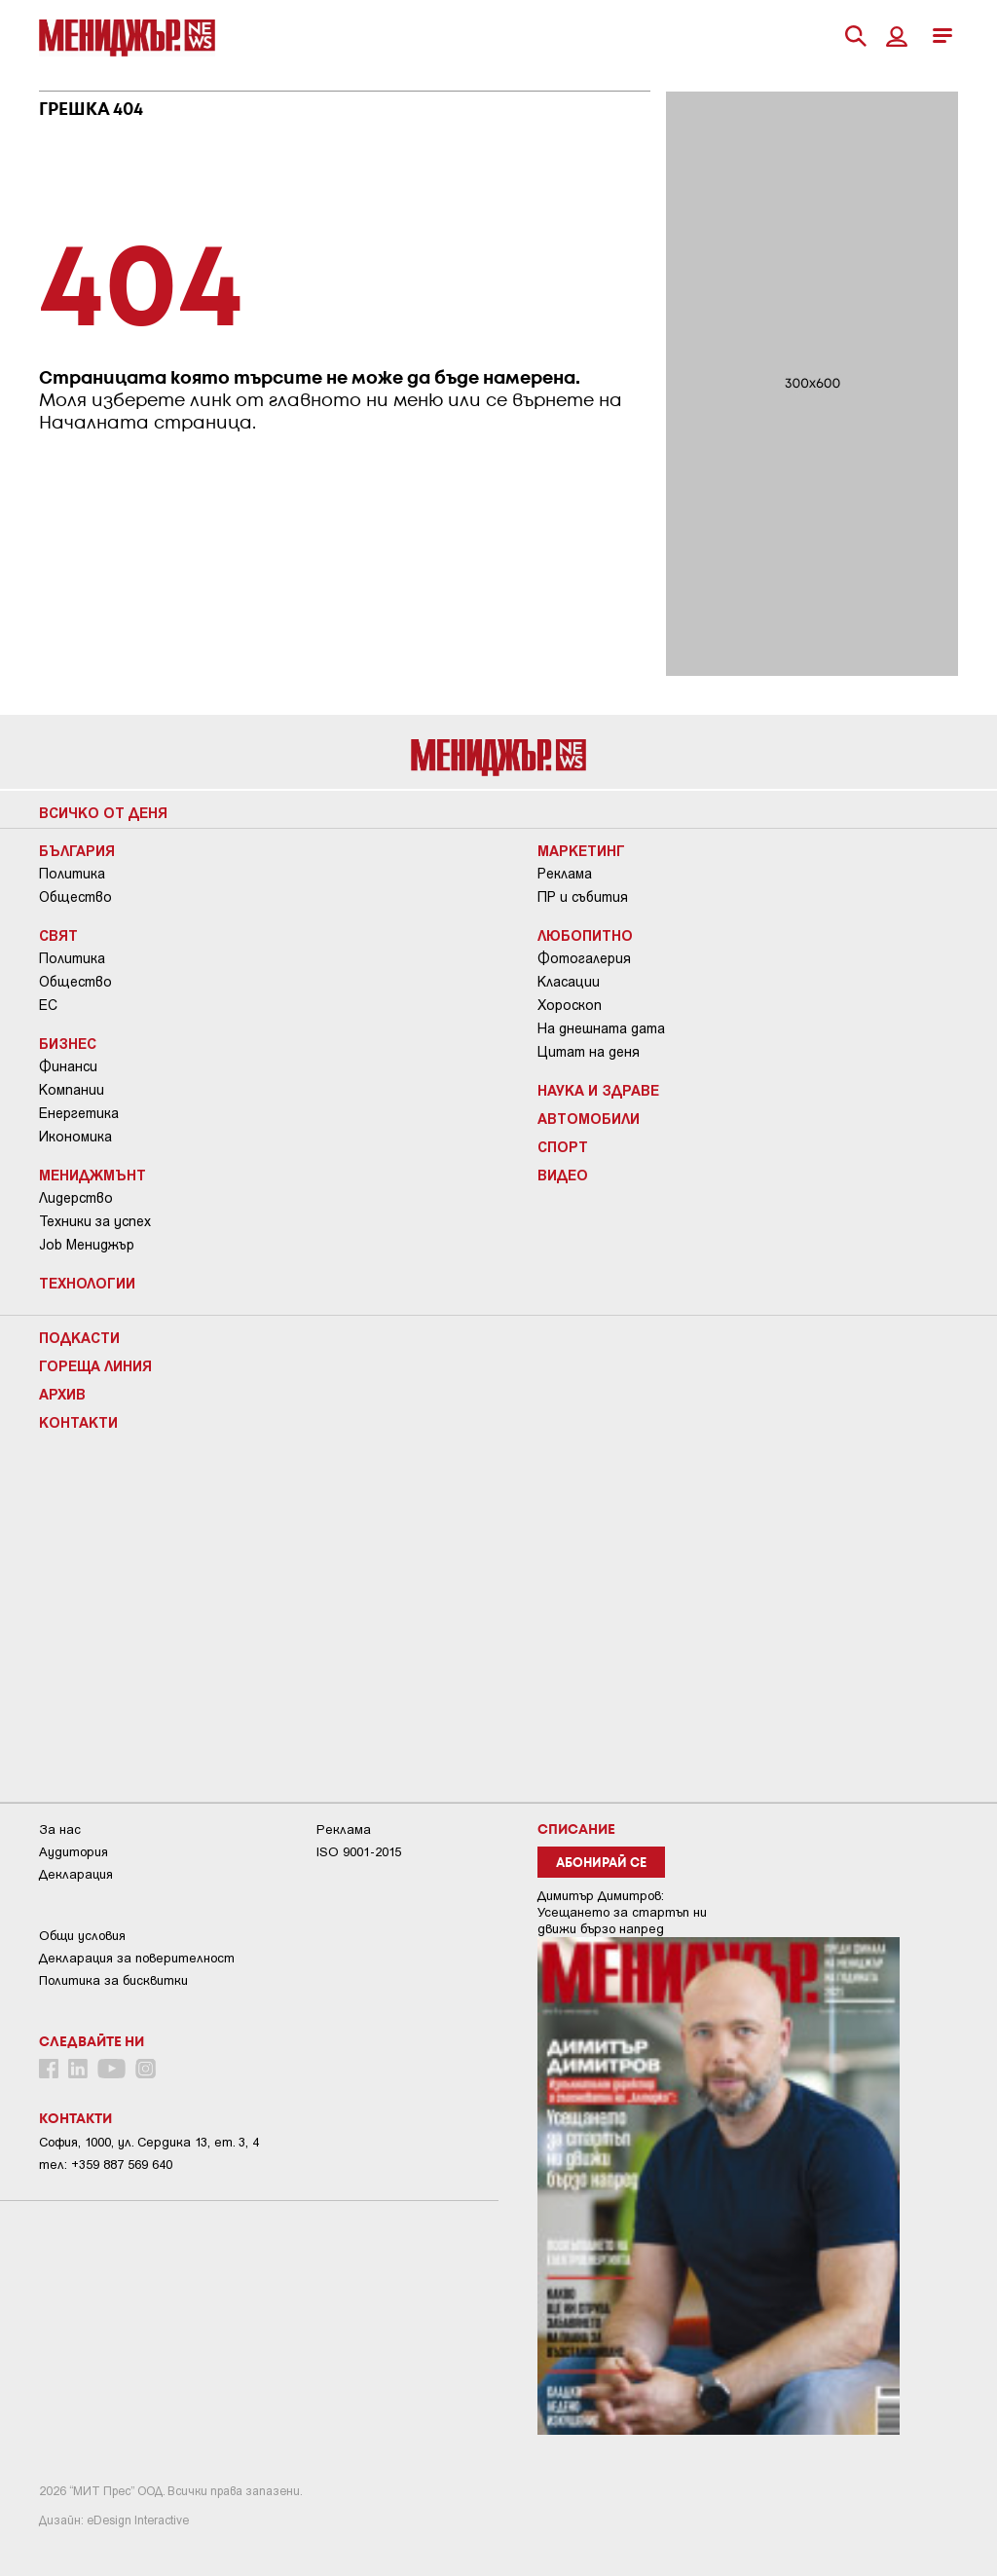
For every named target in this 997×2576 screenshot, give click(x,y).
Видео (562, 1174)
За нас (60, 1829)
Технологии (87, 1282)
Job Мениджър (86, 1244)
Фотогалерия (584, 958)
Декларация (76, 1874)
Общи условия (82, 1935)
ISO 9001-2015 (358, 1852)
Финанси (68, 1066)
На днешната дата (601, 1028)
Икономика (75, 1136)
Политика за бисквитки (113, 1980)
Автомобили (588, 1118)
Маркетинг (581, 850)
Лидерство (76, 1198)
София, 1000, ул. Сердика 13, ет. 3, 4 (149, 2142)
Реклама (564, 873)
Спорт (562, 1146)
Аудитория (73, 1852)
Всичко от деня (103, 812)
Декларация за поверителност (137, 1958)
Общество (75, 897)
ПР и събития (582, 897)
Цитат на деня (588, 1052)
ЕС (48, 1005)
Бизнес (67, 1043)
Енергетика (79, 1113)
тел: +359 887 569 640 (105, 2164)
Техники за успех (95, 1221)
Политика (72, 873)
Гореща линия (95, 1365)
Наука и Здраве (598, 1090)
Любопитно (585, 935)
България (77, 850)
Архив (62, 1393)
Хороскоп (569, 1005)
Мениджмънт (92, 1174)
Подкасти (79, 1337)
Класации (568, 982)
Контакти (78, 1422)
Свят (58, 935)
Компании (71, 1090)
